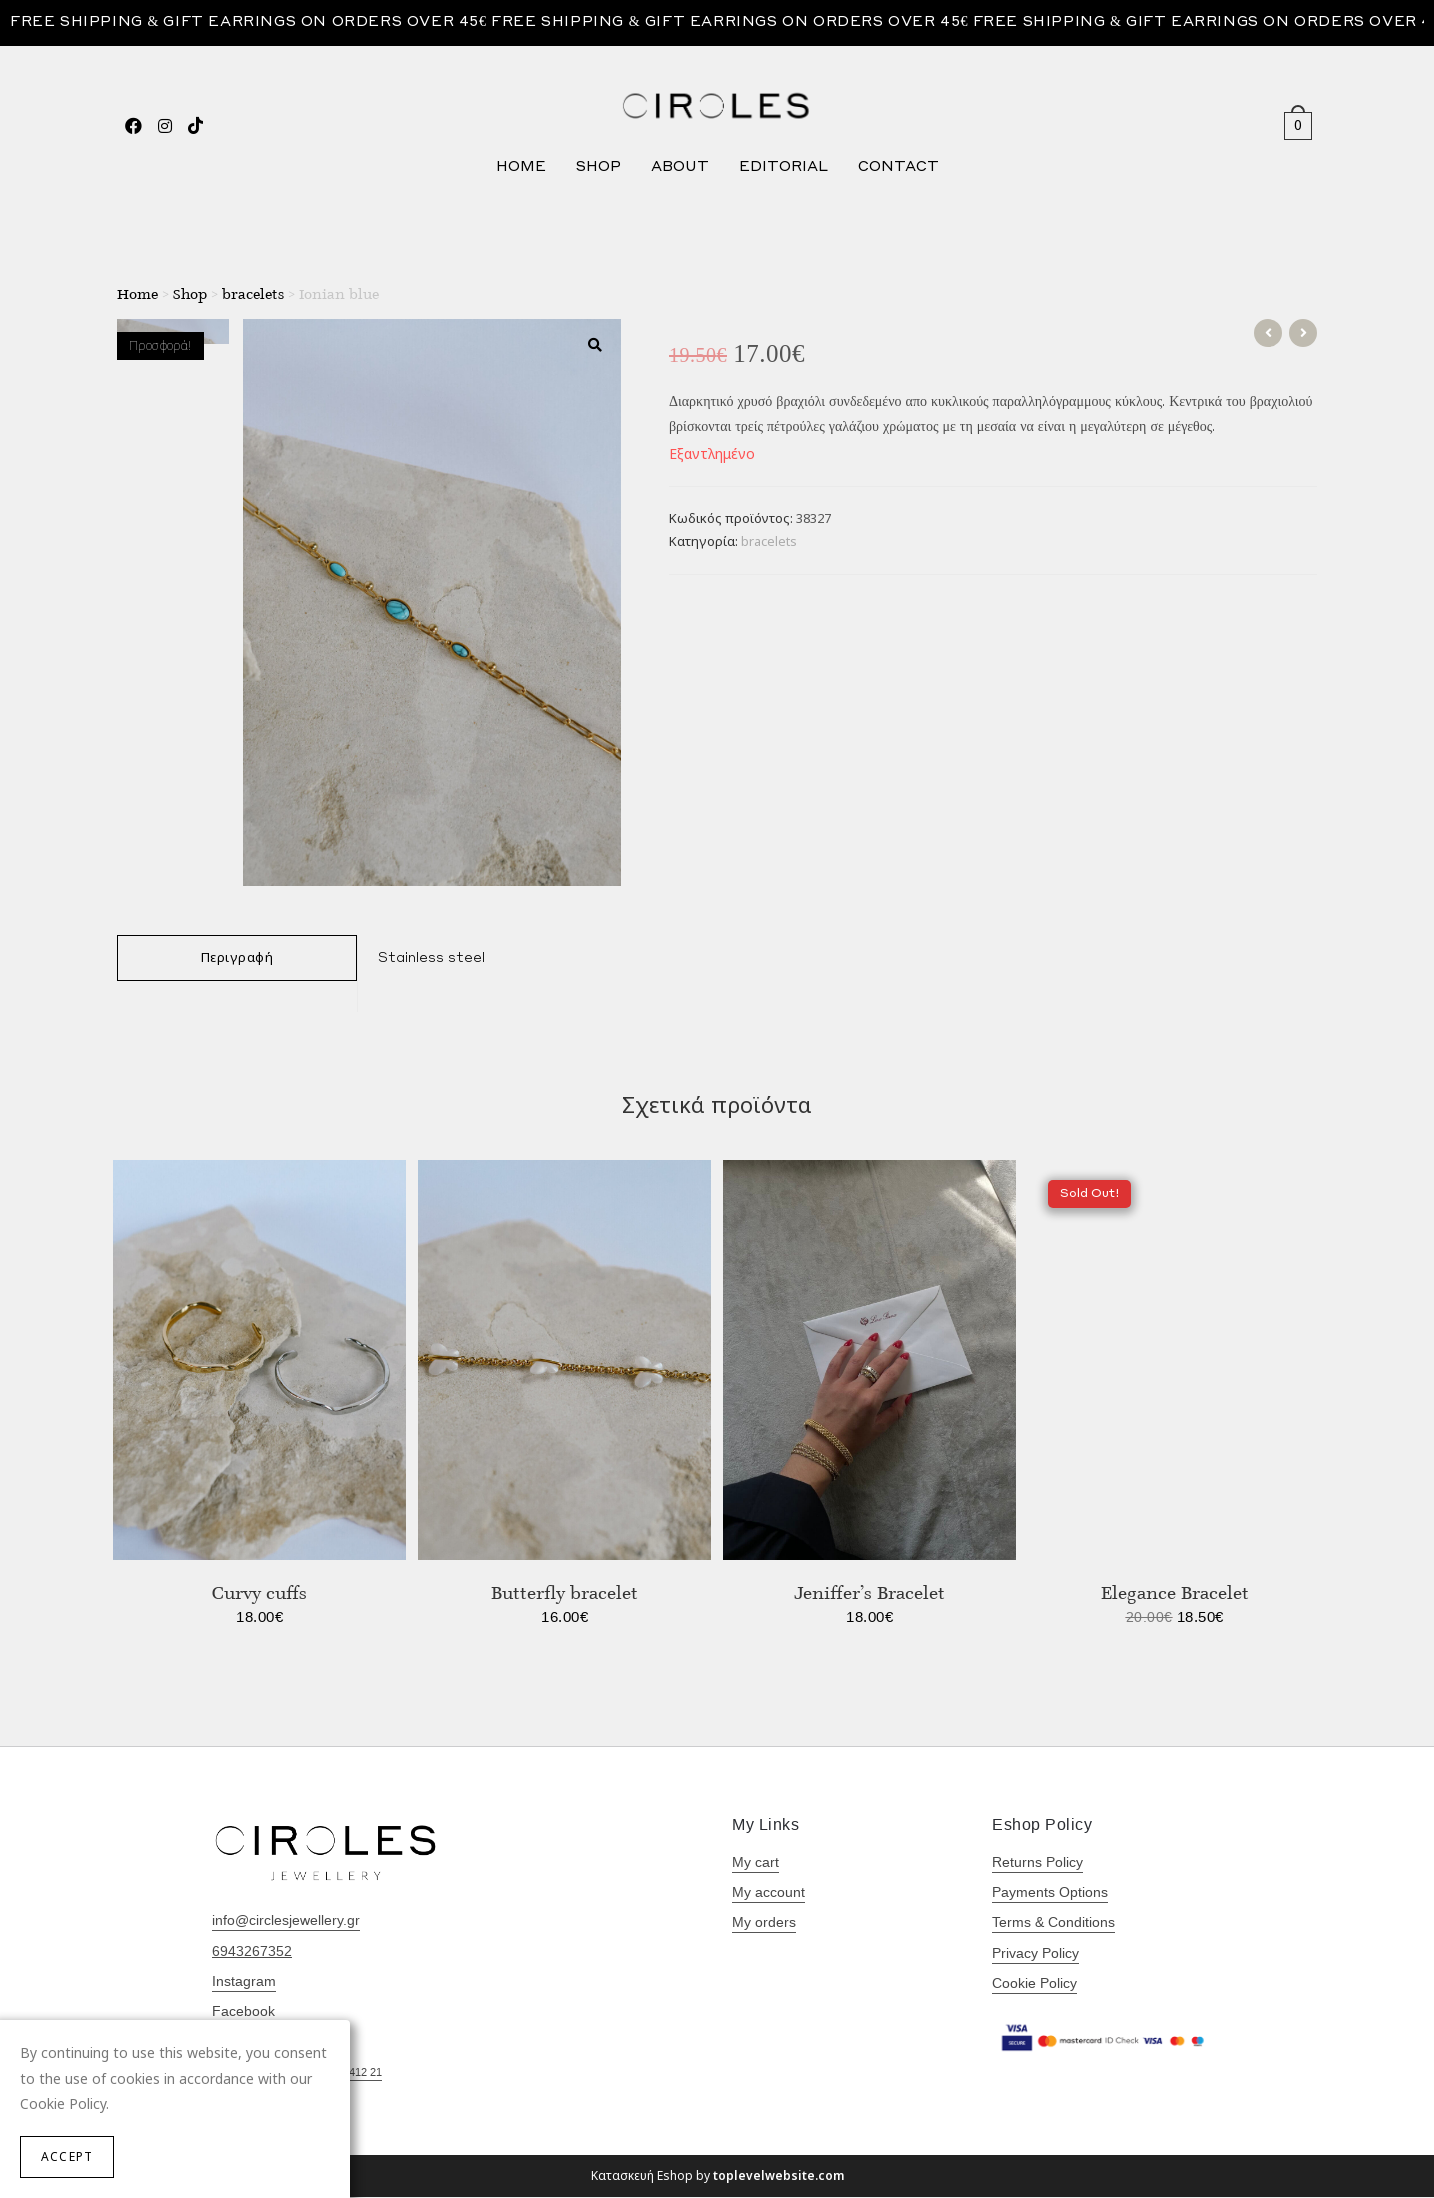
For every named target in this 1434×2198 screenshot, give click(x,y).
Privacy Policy (1035, 1954)
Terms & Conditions (1053, 1924)
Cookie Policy (1034, 1984)
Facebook (243, 2012)
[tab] (237, 959)
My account (768, 1894)
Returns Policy (1037, 1863)
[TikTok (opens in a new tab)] (195, 125)
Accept (67, 2156)
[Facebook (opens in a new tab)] (133, 125)
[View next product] (1303, 335)
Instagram (244, 1982)
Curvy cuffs (259, 1593)
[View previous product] (1268, 335)
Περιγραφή (237, 959)
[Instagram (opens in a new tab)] (165, 125)
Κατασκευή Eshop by (717, 2176)
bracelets (253, 295)
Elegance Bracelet (1175, 1593)
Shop (190, 295)
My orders (764, 1924)
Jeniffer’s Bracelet (869, 1593)
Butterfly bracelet (564, 1593)
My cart (755, 1863)
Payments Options (1050, 1894)
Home (137, 295)
